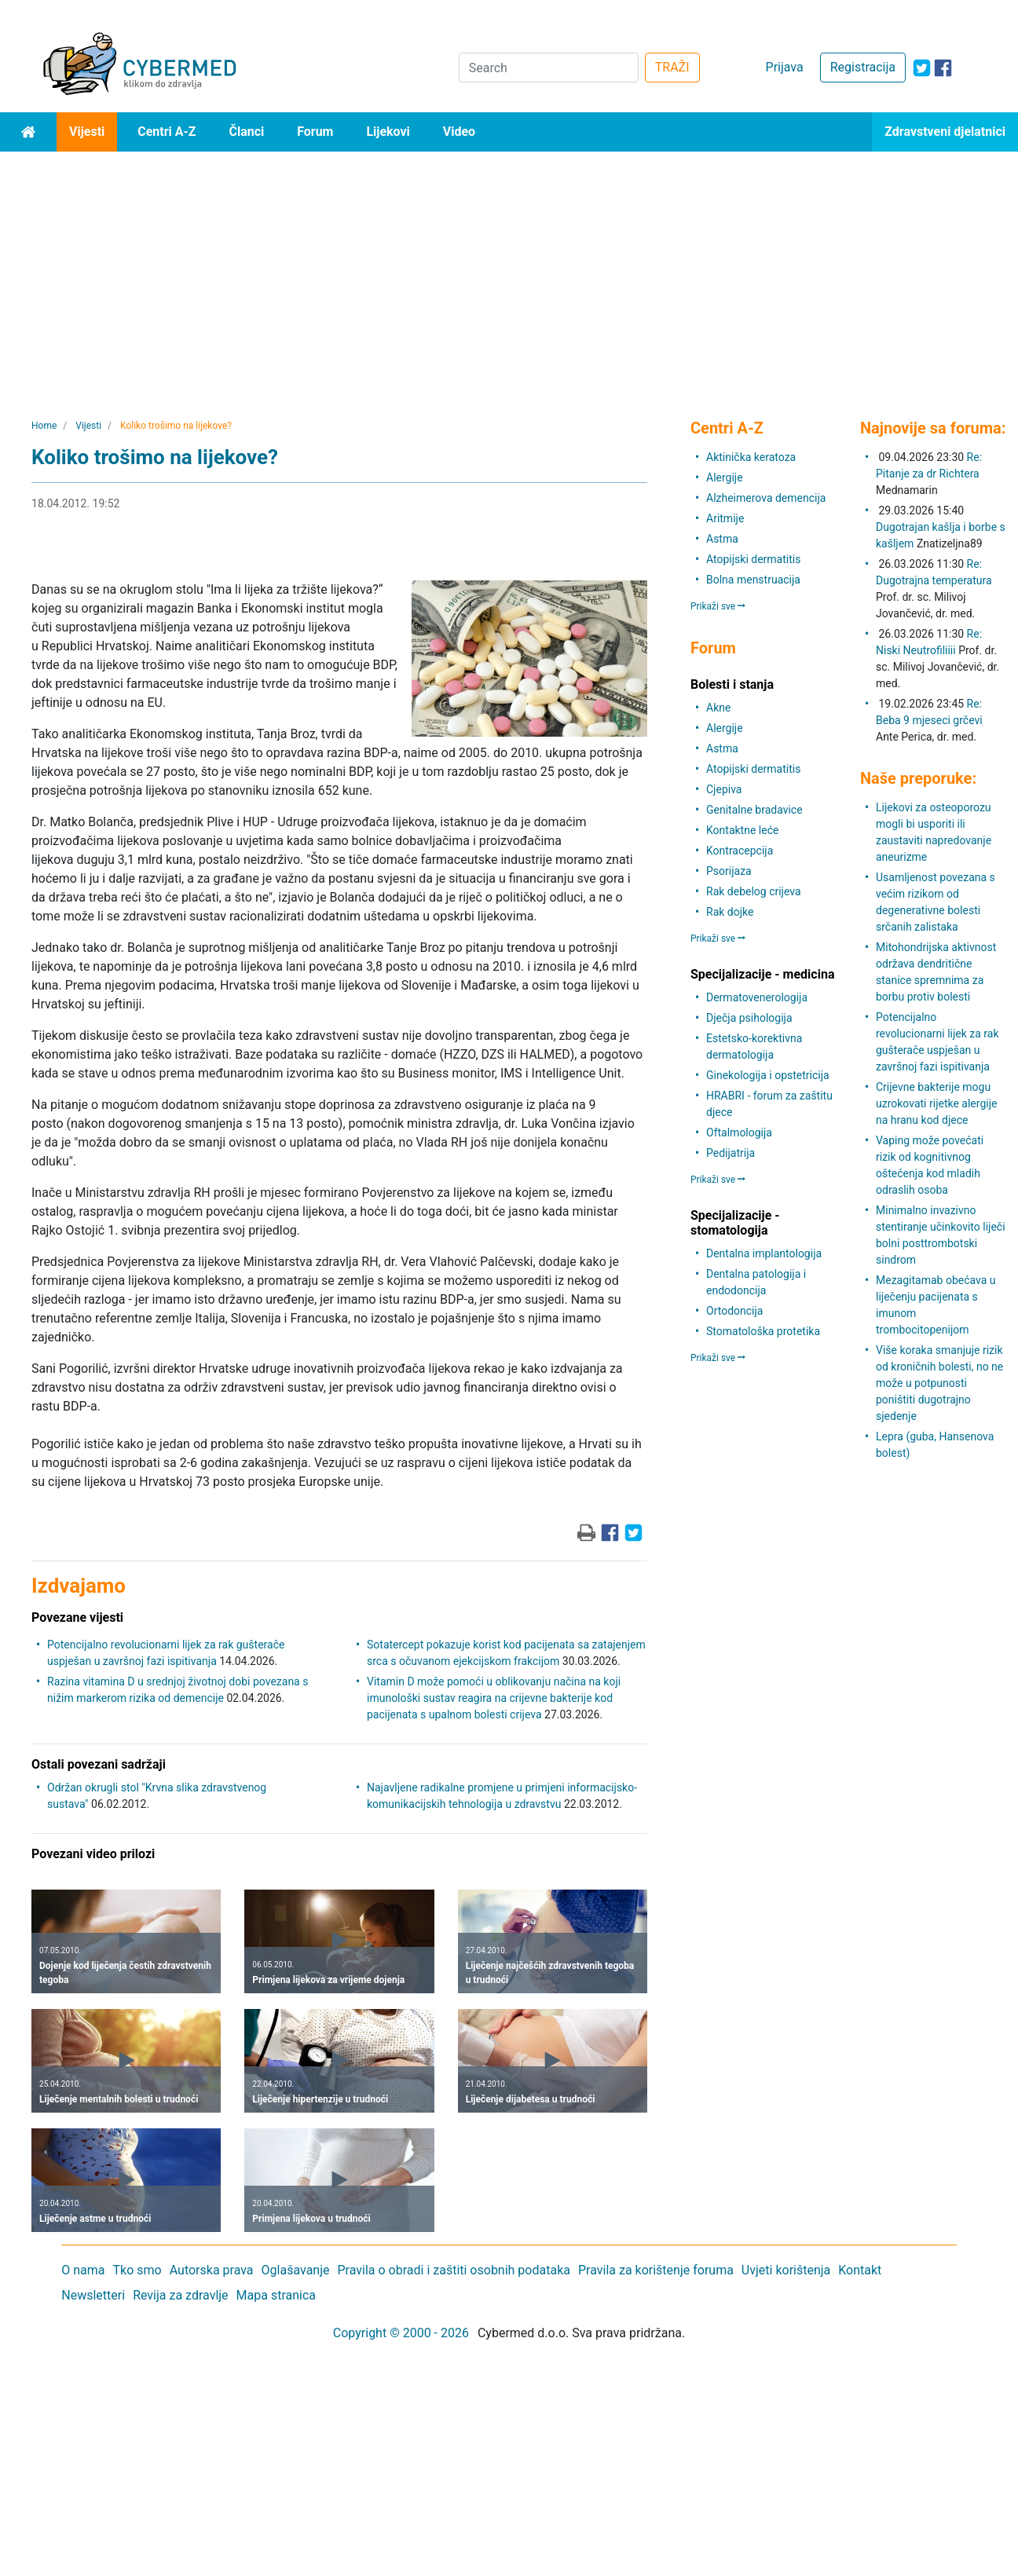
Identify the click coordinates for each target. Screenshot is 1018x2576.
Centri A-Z (166, 131)
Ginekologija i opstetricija (767, 1075)
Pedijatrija (730, 1153)
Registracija (862, 67)
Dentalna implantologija (764, 1253)
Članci (246, 131)
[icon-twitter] (922, 68)
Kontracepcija (739, 850)
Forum (315, 131)
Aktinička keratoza (751, 457)
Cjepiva (724, 789)
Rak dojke (729, 912)
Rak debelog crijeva (753, 891)
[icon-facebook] (943, 68)
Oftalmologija (739, 1132)
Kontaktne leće (742, 830)
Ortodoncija (734, 1310)
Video (459, 131)
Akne (718, 707)
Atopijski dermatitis (753, 559)
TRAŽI (672, 67)
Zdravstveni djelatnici (944, 131)
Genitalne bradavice (754, 809)
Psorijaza (729, 871)
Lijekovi (387, 131)
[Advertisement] (509, 269)
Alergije (724, 477)
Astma (722, 538)
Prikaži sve (717, 606)
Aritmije (725, 518)
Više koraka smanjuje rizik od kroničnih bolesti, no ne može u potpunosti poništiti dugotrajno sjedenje (939, 1383)
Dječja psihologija (749, 1018)
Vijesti (86, 131)
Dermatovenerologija (756, 997)
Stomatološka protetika (763, 1331)
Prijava (785, 67)
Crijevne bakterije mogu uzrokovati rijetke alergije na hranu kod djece (936, 1103)
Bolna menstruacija (753, 579)
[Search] (549, 67)
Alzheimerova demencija (766, 498)
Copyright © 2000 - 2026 (401, 2332)
